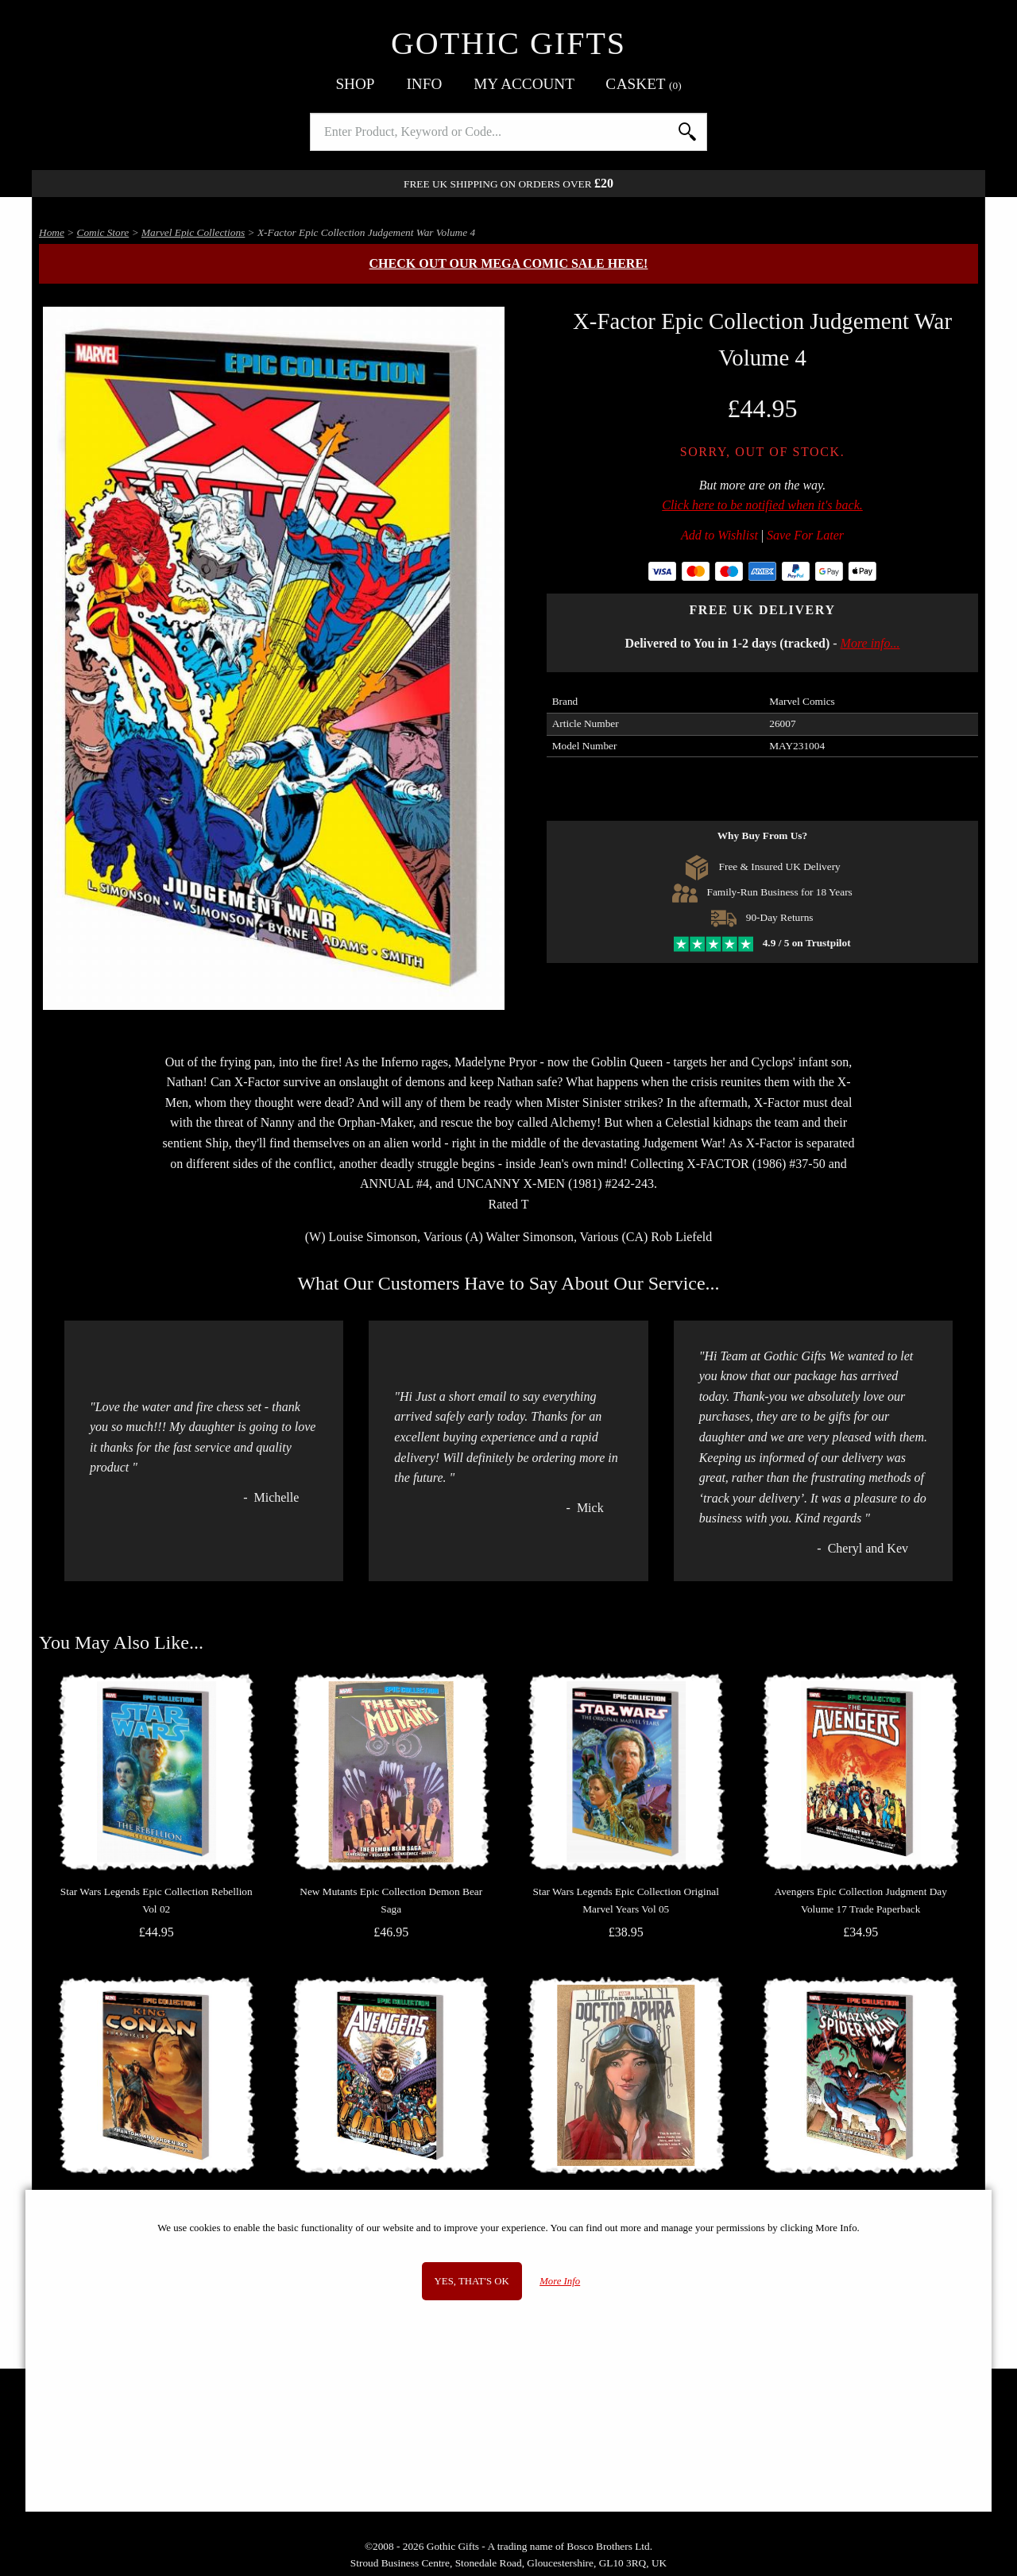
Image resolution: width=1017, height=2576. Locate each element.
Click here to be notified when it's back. (762, 505)
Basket (644, 83)
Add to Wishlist (719, 535)
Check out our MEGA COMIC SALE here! (508, 263)
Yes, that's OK (472, 2281)
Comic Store (103, 232)
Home (51, 232)
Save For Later (805, 535)
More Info (559, 2281)
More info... (870, 643)
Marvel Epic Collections (193, 232)
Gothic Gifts (508, 43)
